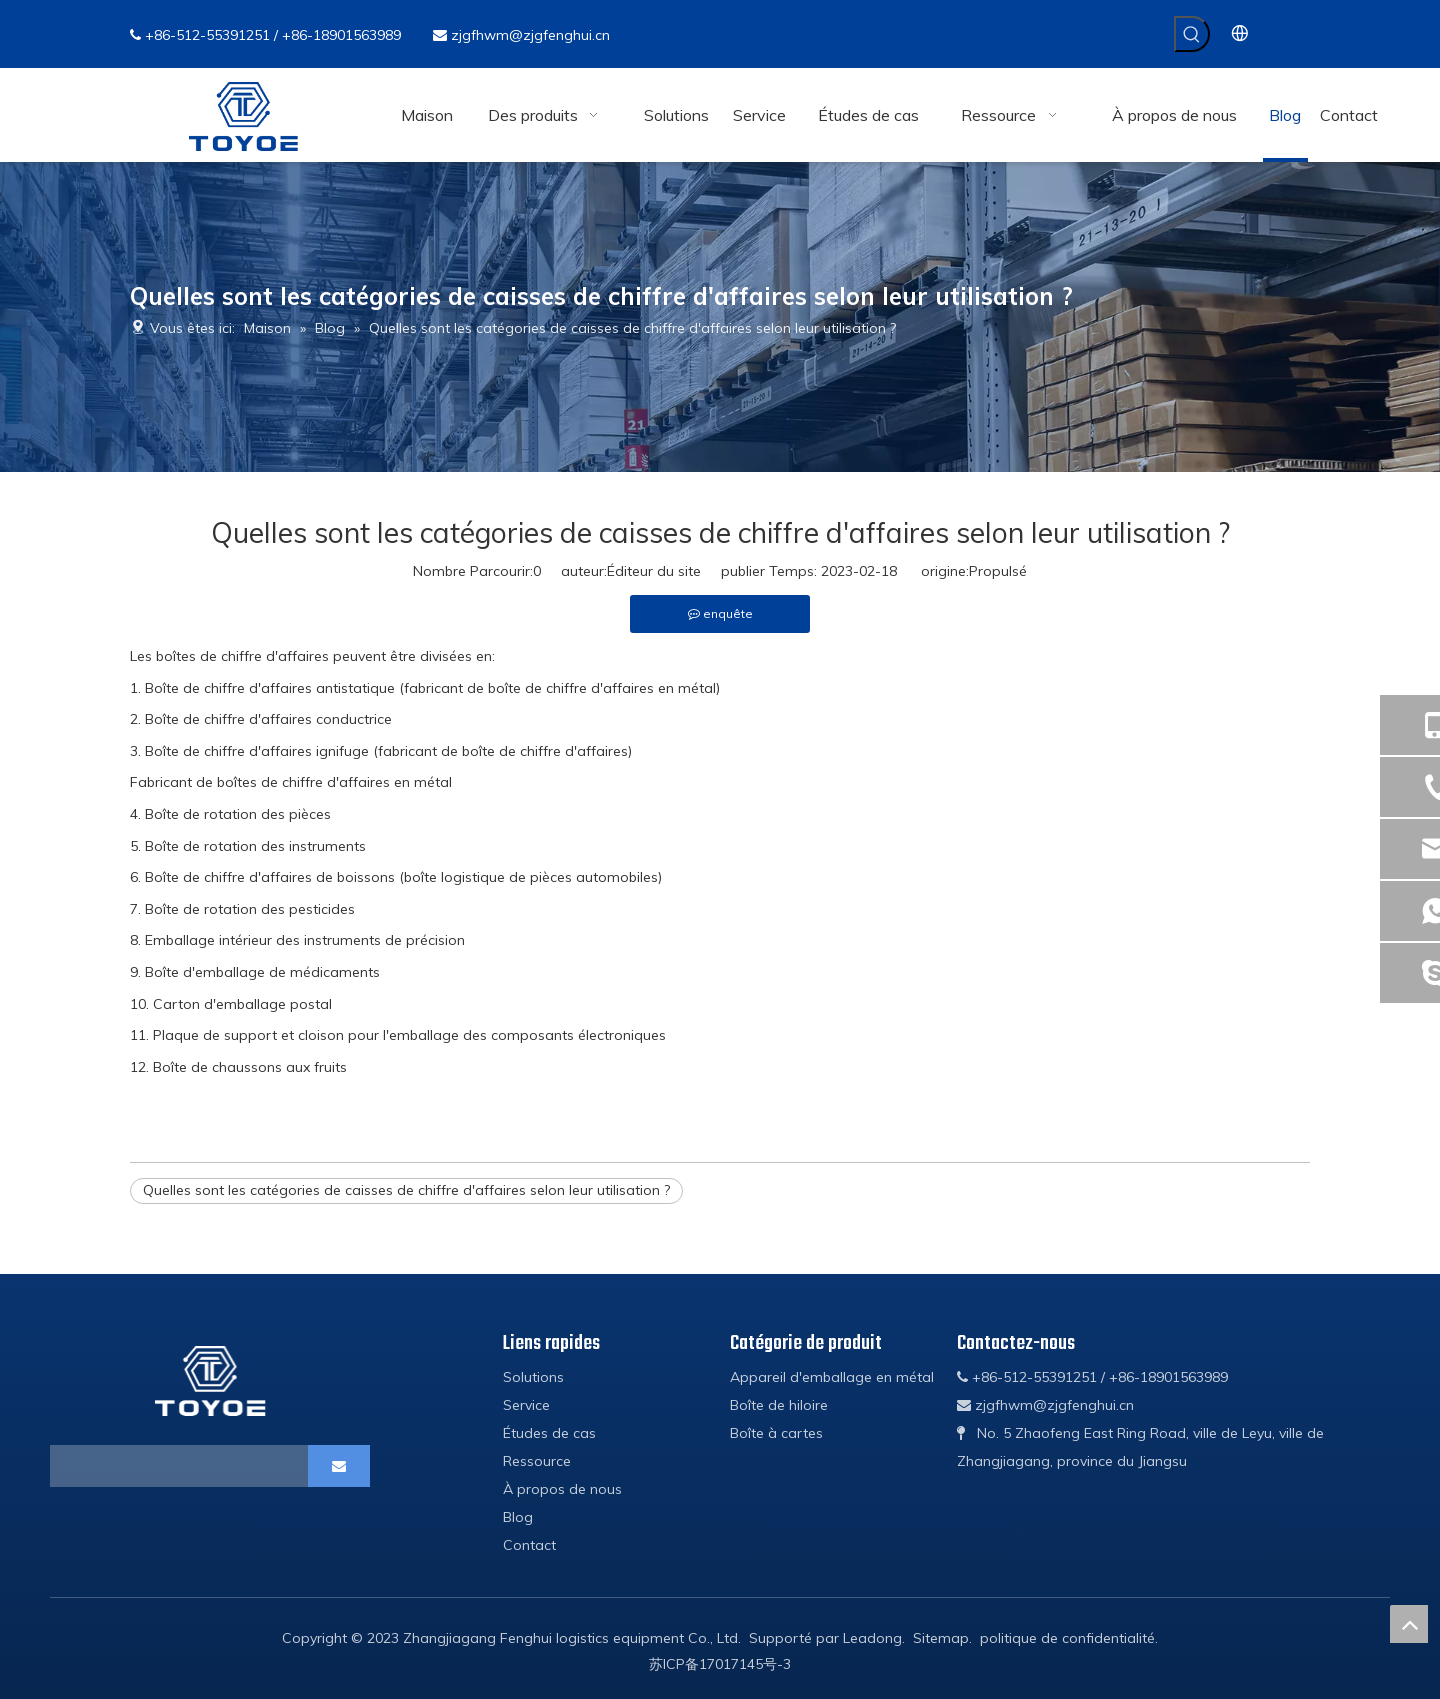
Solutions (533, 1377)
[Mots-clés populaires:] (1192, 34)
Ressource (537, 1461)
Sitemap (941, 1638)
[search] (136, 1466)
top (1409, 1624)
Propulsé (998, 571)
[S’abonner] (339, 1466)
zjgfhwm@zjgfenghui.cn (530, 35)
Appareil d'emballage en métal (832, 1377)
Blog (518, 1517)
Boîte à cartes (776, 1433)
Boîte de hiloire (779, 1405)
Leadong (872, 1638)
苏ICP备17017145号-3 (720, 1664)
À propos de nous (562, 1489)
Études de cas (549, 1433)
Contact (529, 1545)
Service (526, 1405)
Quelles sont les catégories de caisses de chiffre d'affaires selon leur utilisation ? (406, 1190)
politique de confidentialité (1067, 1638)
